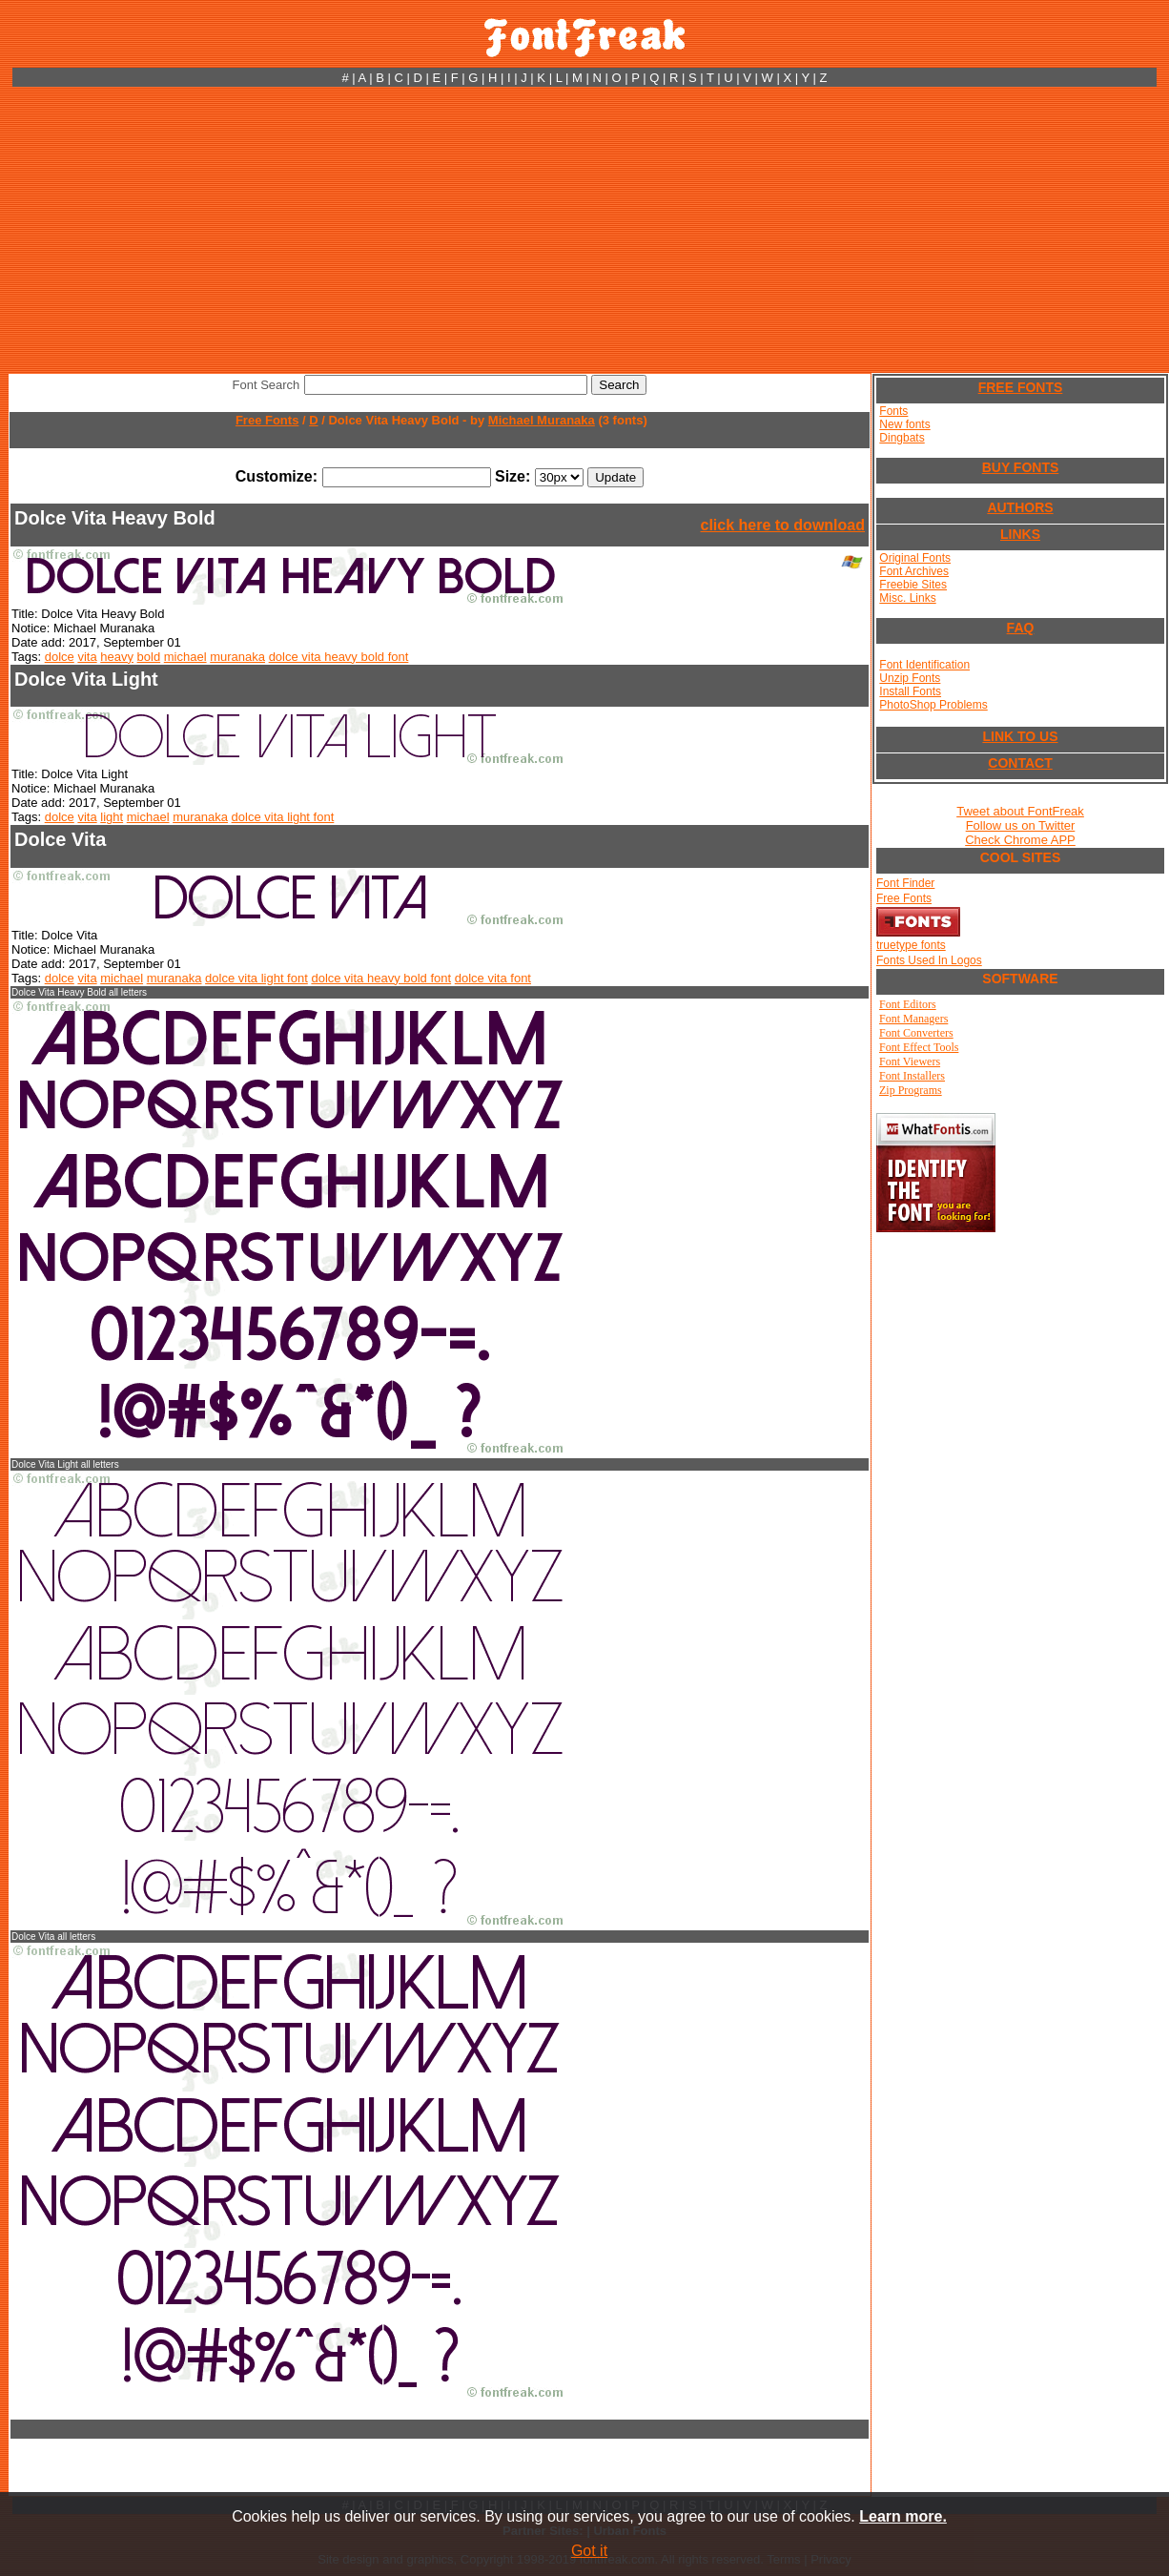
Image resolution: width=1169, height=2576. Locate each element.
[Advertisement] (585, 229)
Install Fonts (910, 691)
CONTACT (1020, 763)
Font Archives (914, 571)
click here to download (783, 525)
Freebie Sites (913, 584)
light (111, 817)
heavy (116, 656)
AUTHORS (1020, 507)
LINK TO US (1019, 736)
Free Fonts (267, 420)
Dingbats (901, 437)
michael (185, 656)
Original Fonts (915, 558)
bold (149, 656)
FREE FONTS (1020, 387)
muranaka (237, 656)
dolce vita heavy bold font (339, 656)
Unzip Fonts (909, 678)
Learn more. (903, 2516)
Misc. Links (907, 598)
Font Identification (924, 664)
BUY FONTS (1020, 467)
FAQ (1021, 627)
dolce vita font (493, 978)
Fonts (893, 411)
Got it (589, 2551)
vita (86, 656)
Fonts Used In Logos (929, 960)
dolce (59, 656)
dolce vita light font (283, 817)
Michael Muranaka (541, 420)
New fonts (904, 424)
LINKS (1020, 534)
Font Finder (905, 883)
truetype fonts (911, 945)
